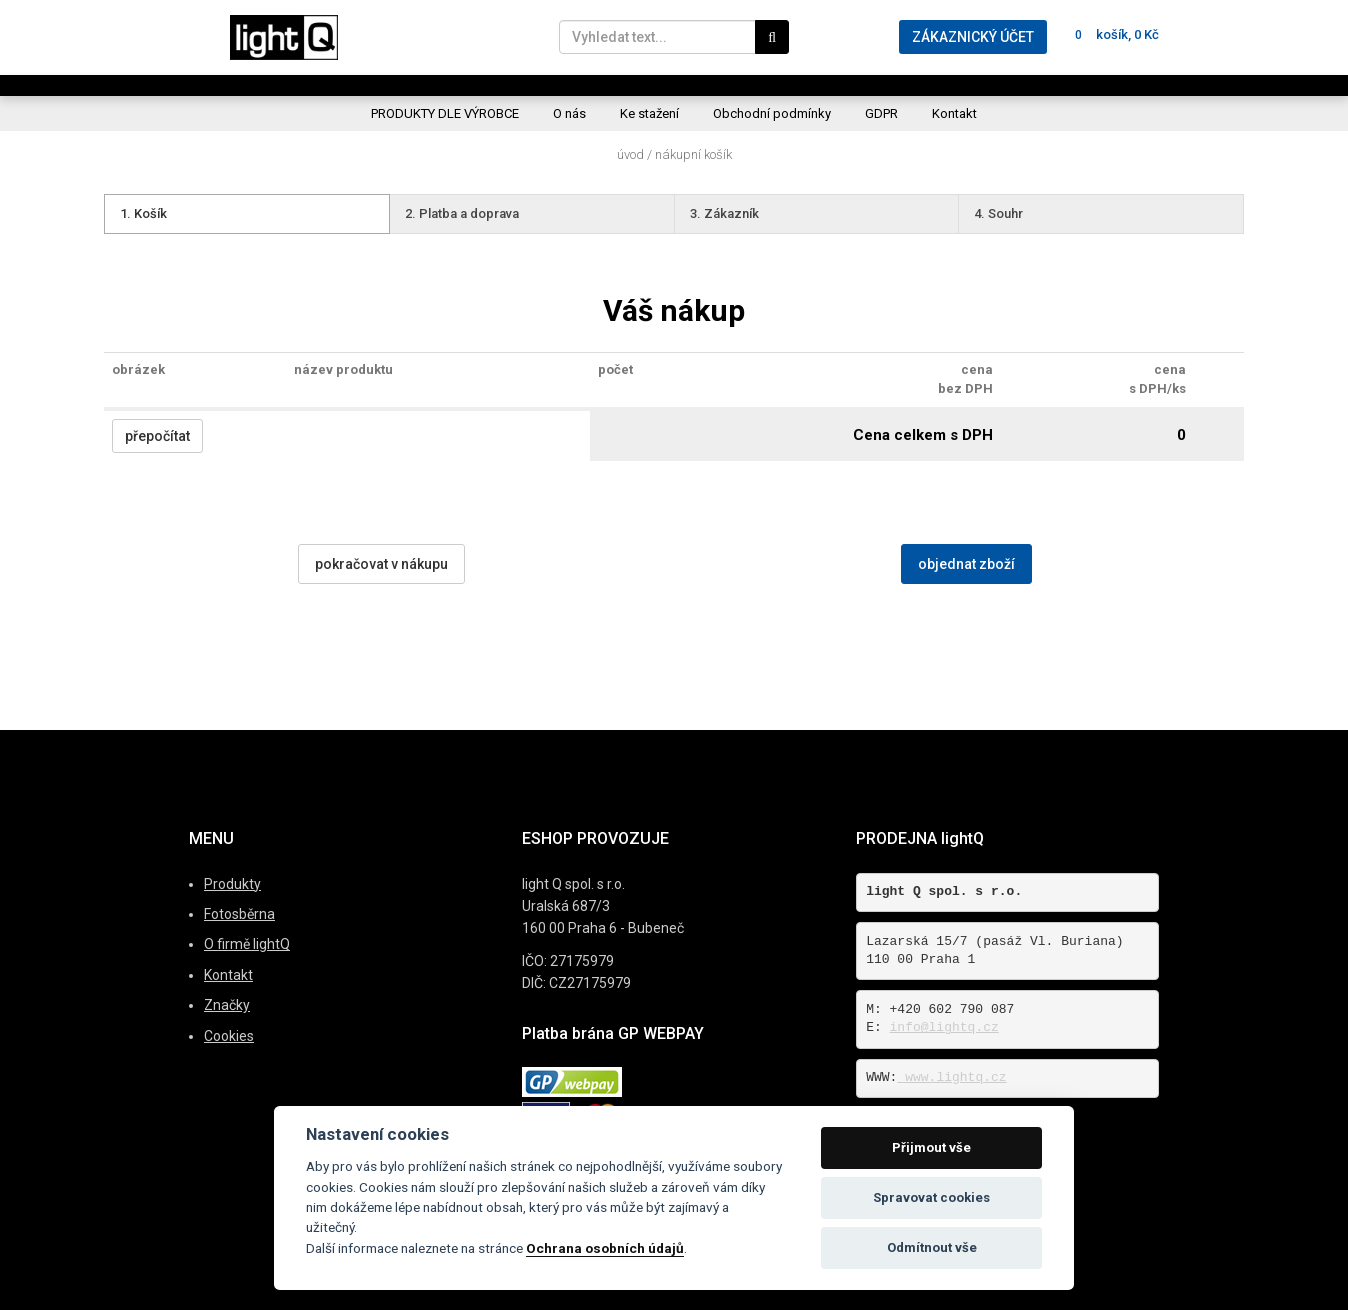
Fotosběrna (239, 914)
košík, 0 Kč (1113, 34)
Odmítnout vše (932, 1247)
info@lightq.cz (944, 1027)
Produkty (232, 884)
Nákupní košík (693, 154)
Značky (227, 1005)
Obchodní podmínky (772, 113)
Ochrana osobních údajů (605, 1248)
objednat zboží (966, 564)
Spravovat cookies (931, 1197)
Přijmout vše (931, 1147)
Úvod (630, 154)
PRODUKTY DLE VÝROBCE (445, 113)
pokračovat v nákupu (381, 564)
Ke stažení (649, 113)
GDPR (881, 113)
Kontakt (954, 113)
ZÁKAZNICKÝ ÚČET (973, 37)
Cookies (229, 1036)
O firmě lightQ (247, 944)
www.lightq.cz (951, 1077)
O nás (569, 113)
